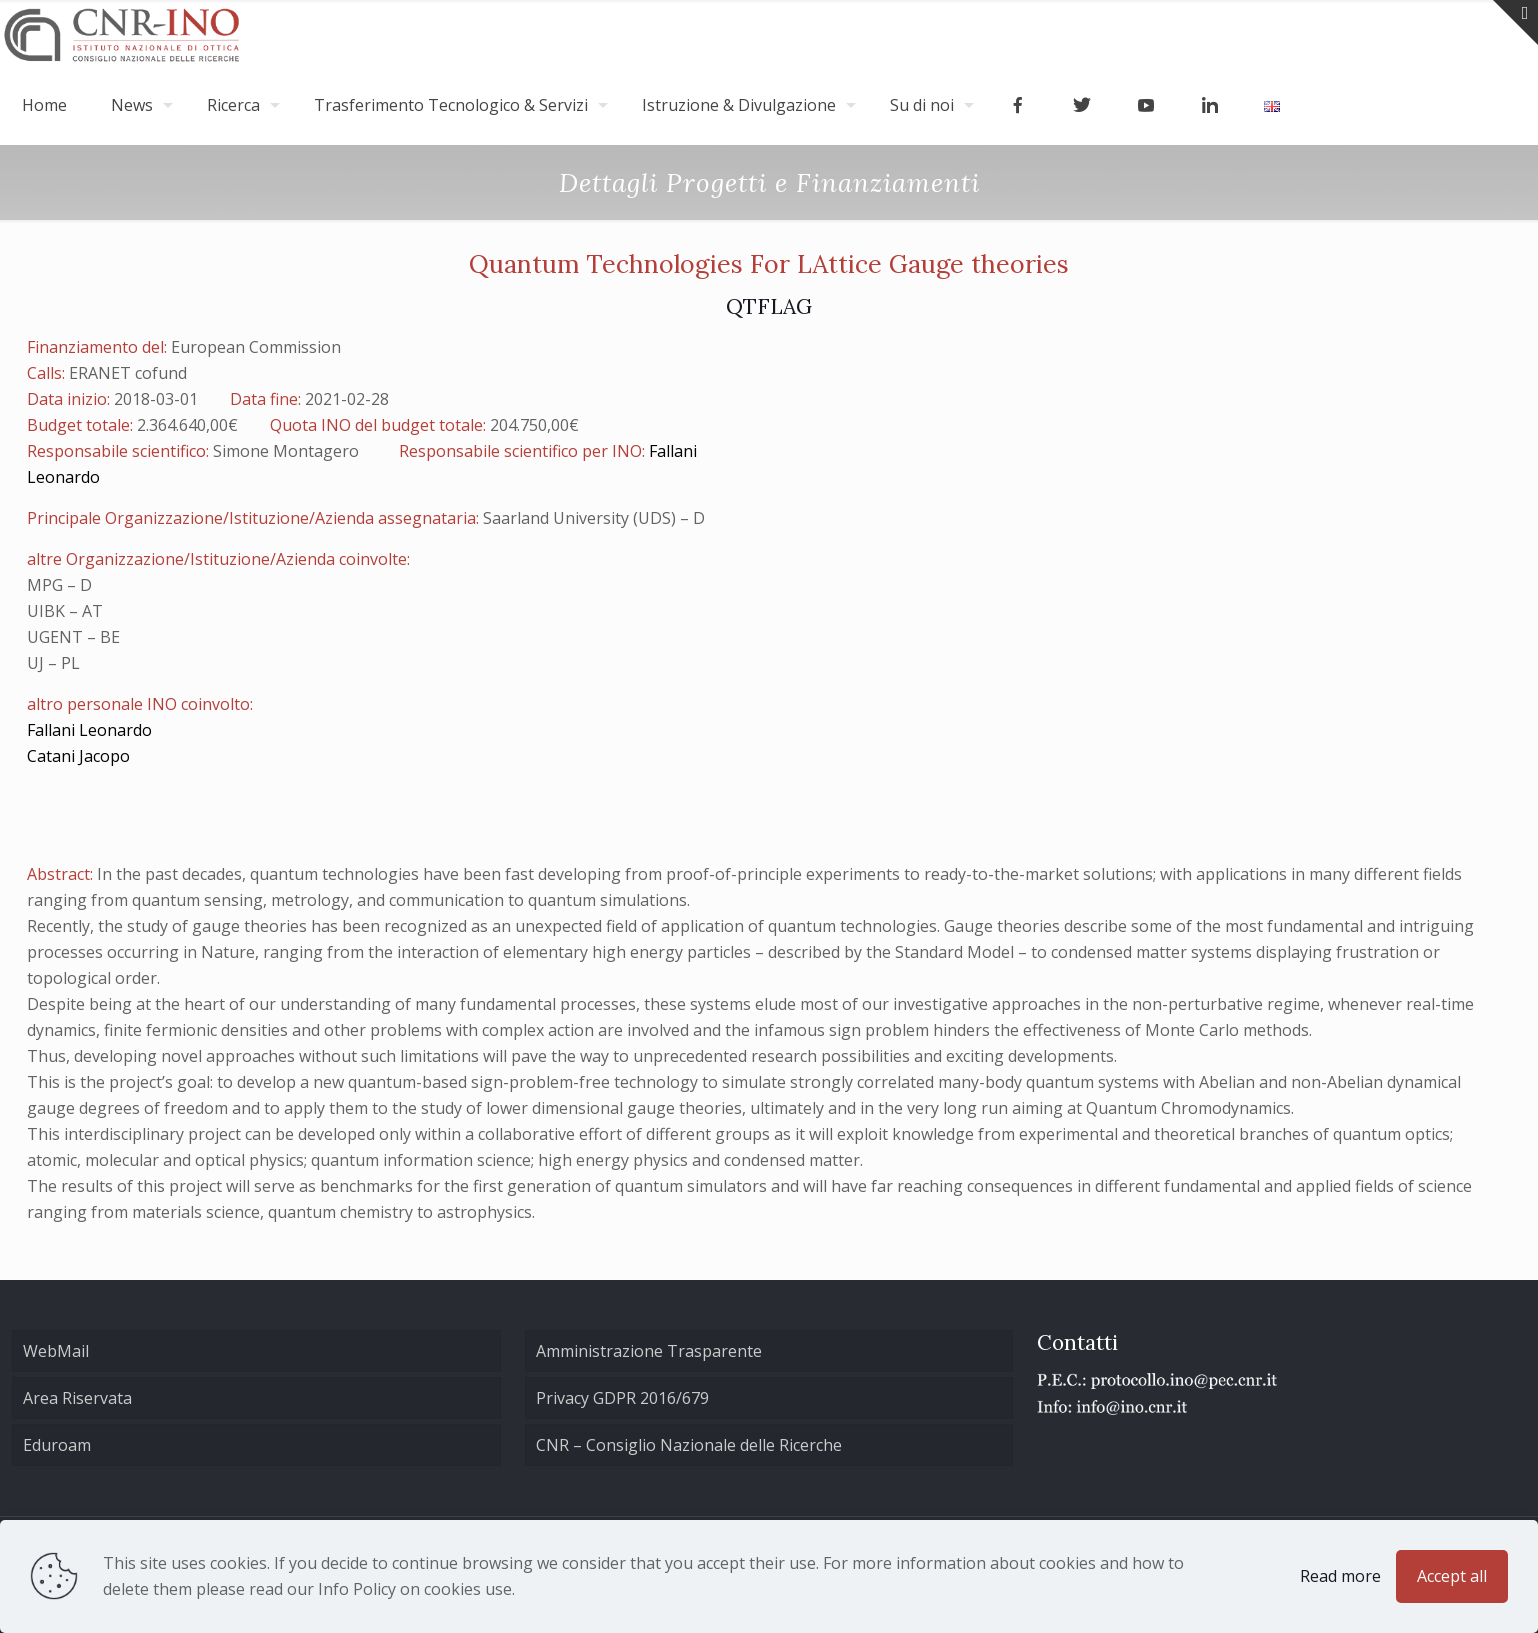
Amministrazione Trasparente (649, 1351)
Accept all (1452, 1576)
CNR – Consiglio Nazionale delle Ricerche (689, 1445)
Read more (1340, 1576)
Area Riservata (77, 1398)
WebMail (56, 1351)
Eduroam (57, 1445)
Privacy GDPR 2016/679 (622, 1398)
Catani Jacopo (78, 756)
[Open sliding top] (1515, 22)
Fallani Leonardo (89, 730)
